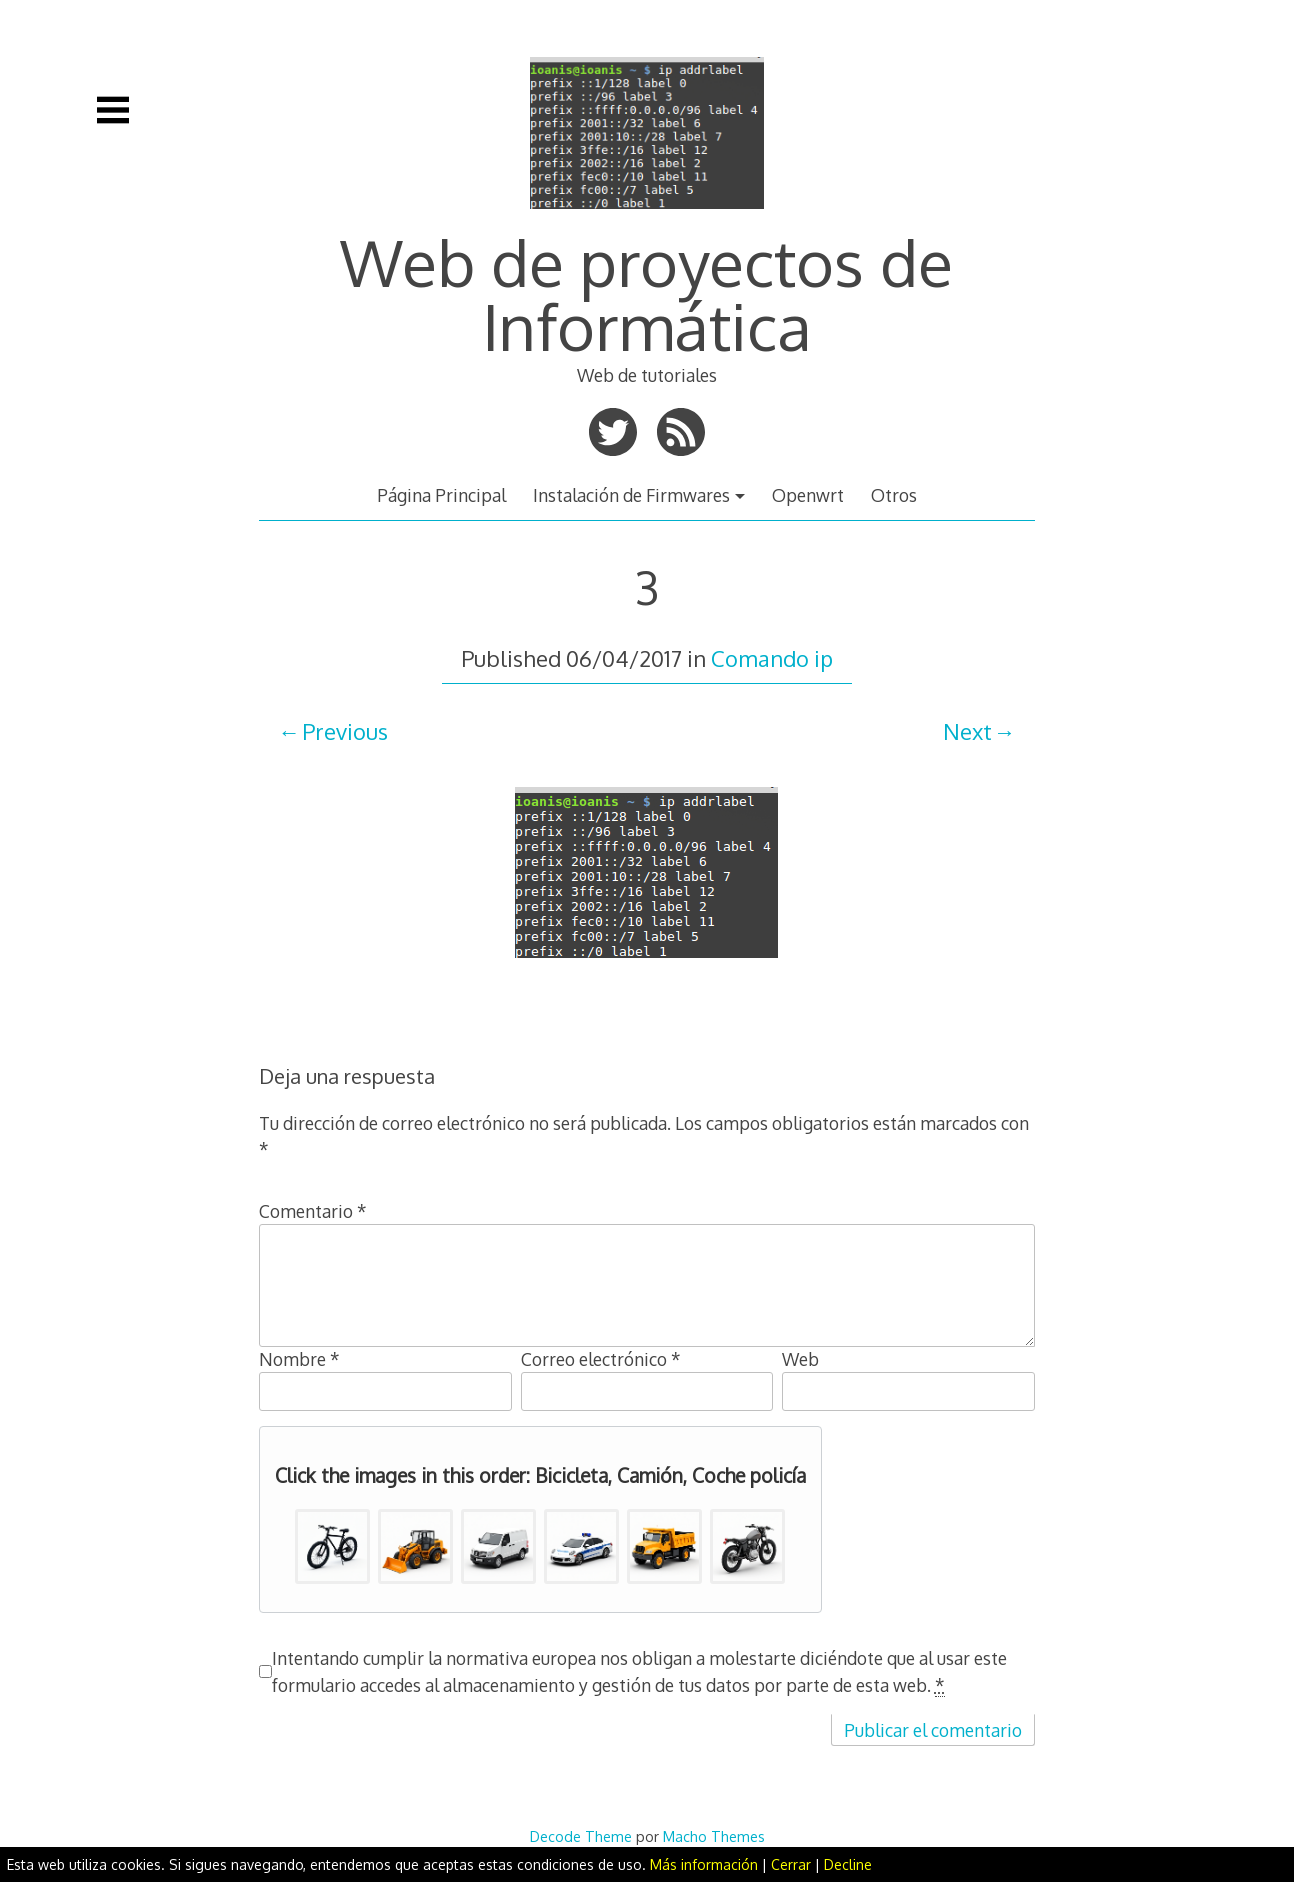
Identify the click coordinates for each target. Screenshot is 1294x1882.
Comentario (313, 1211)
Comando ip (772, 658)
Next (967, 731)
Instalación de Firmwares (631, 495)
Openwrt (808, 495)
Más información (704, 1864)
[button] (332, 1546)
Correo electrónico (601, 1359)
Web (800, 1359)
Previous (345, 731)
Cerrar (791, 1864)
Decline (848, 1864)
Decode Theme (581, 1836)
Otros (894, 495)
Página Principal (441, 495)
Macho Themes (714, 1836)
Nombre (299, 1359)
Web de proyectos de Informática (646, 293)
